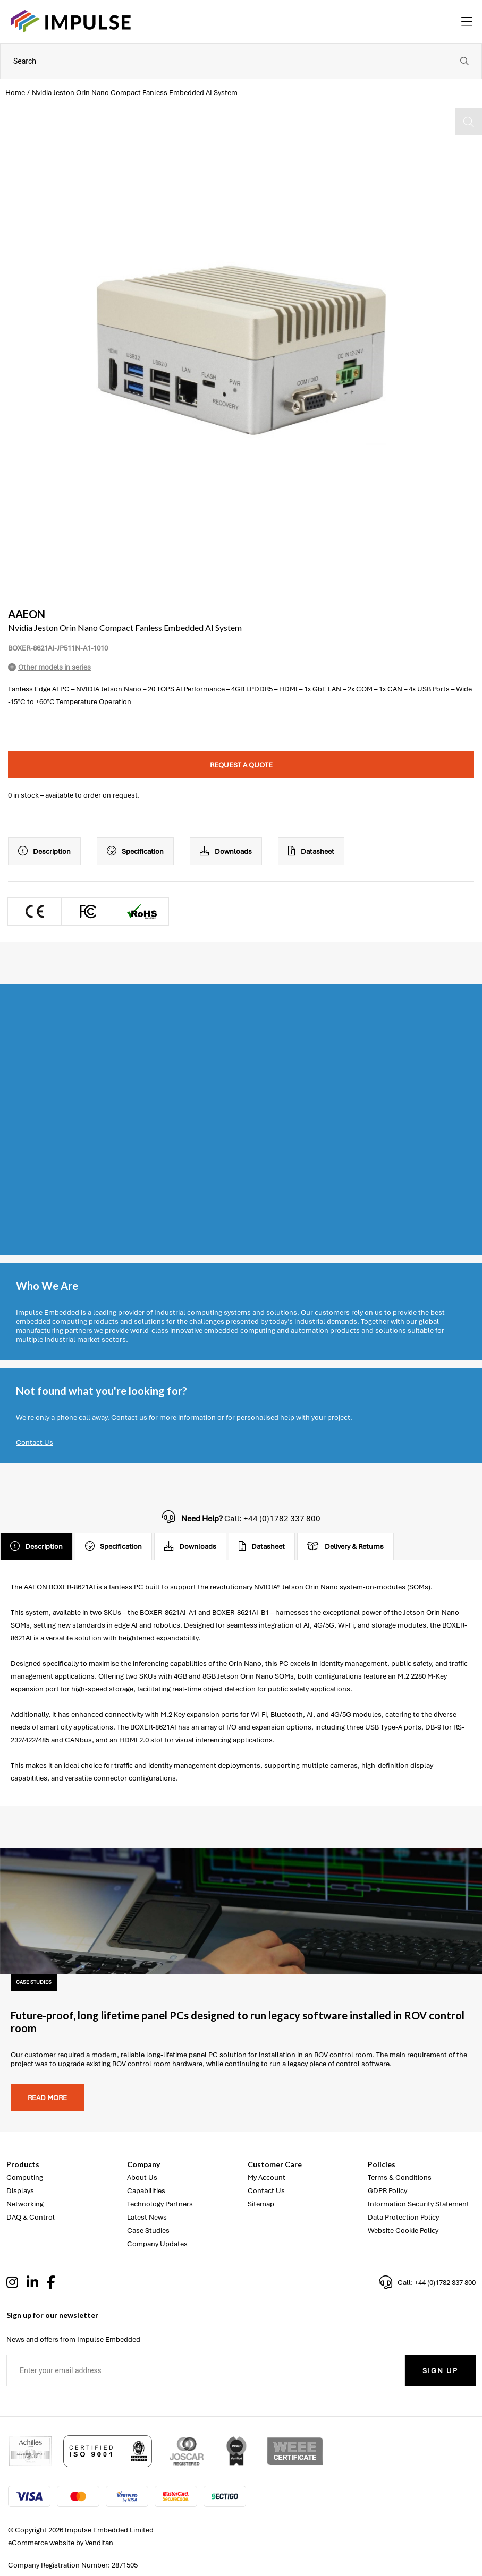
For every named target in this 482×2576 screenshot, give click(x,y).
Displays (20, 2190)
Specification (135, 851)
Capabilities (146, 2190)
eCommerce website (41, 2542)
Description (44, 851)
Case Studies (148, 2230)
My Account (266, 2177)
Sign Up (440, 2370)
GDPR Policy (387, 2190)
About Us (142, 2177)
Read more (47, 2097)
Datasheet (311, 851)
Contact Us (34, 1442)
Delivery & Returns (345, 1546)
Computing (24, 2177)
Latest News (147, 2217)
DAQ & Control (30, 2217)
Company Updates (157, 2243)
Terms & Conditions (400, 2177)
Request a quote (241, 764)
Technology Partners (160, 2204)
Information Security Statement (418, 2204)
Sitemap (261, 2204)
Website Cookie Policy (403, 2230)
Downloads (226, 851)
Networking (25, 2204)
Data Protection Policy (403, 2217)
